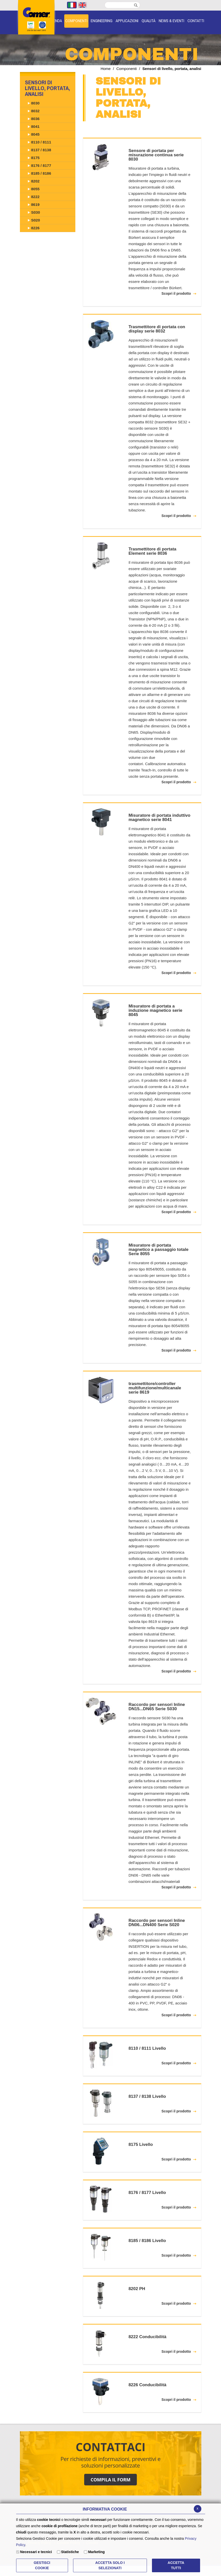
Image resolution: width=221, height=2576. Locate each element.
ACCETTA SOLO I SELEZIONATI (110, 2565)
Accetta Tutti (176, 2565)
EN (82, 5)
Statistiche (70, 2552)
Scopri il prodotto (176, 293)
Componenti (126, 68)
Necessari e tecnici (36, 2552)
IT (72, 5)
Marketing (96, 2552)
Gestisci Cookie (42, 2565)
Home (106, 68)
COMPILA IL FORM (110, 2480)
